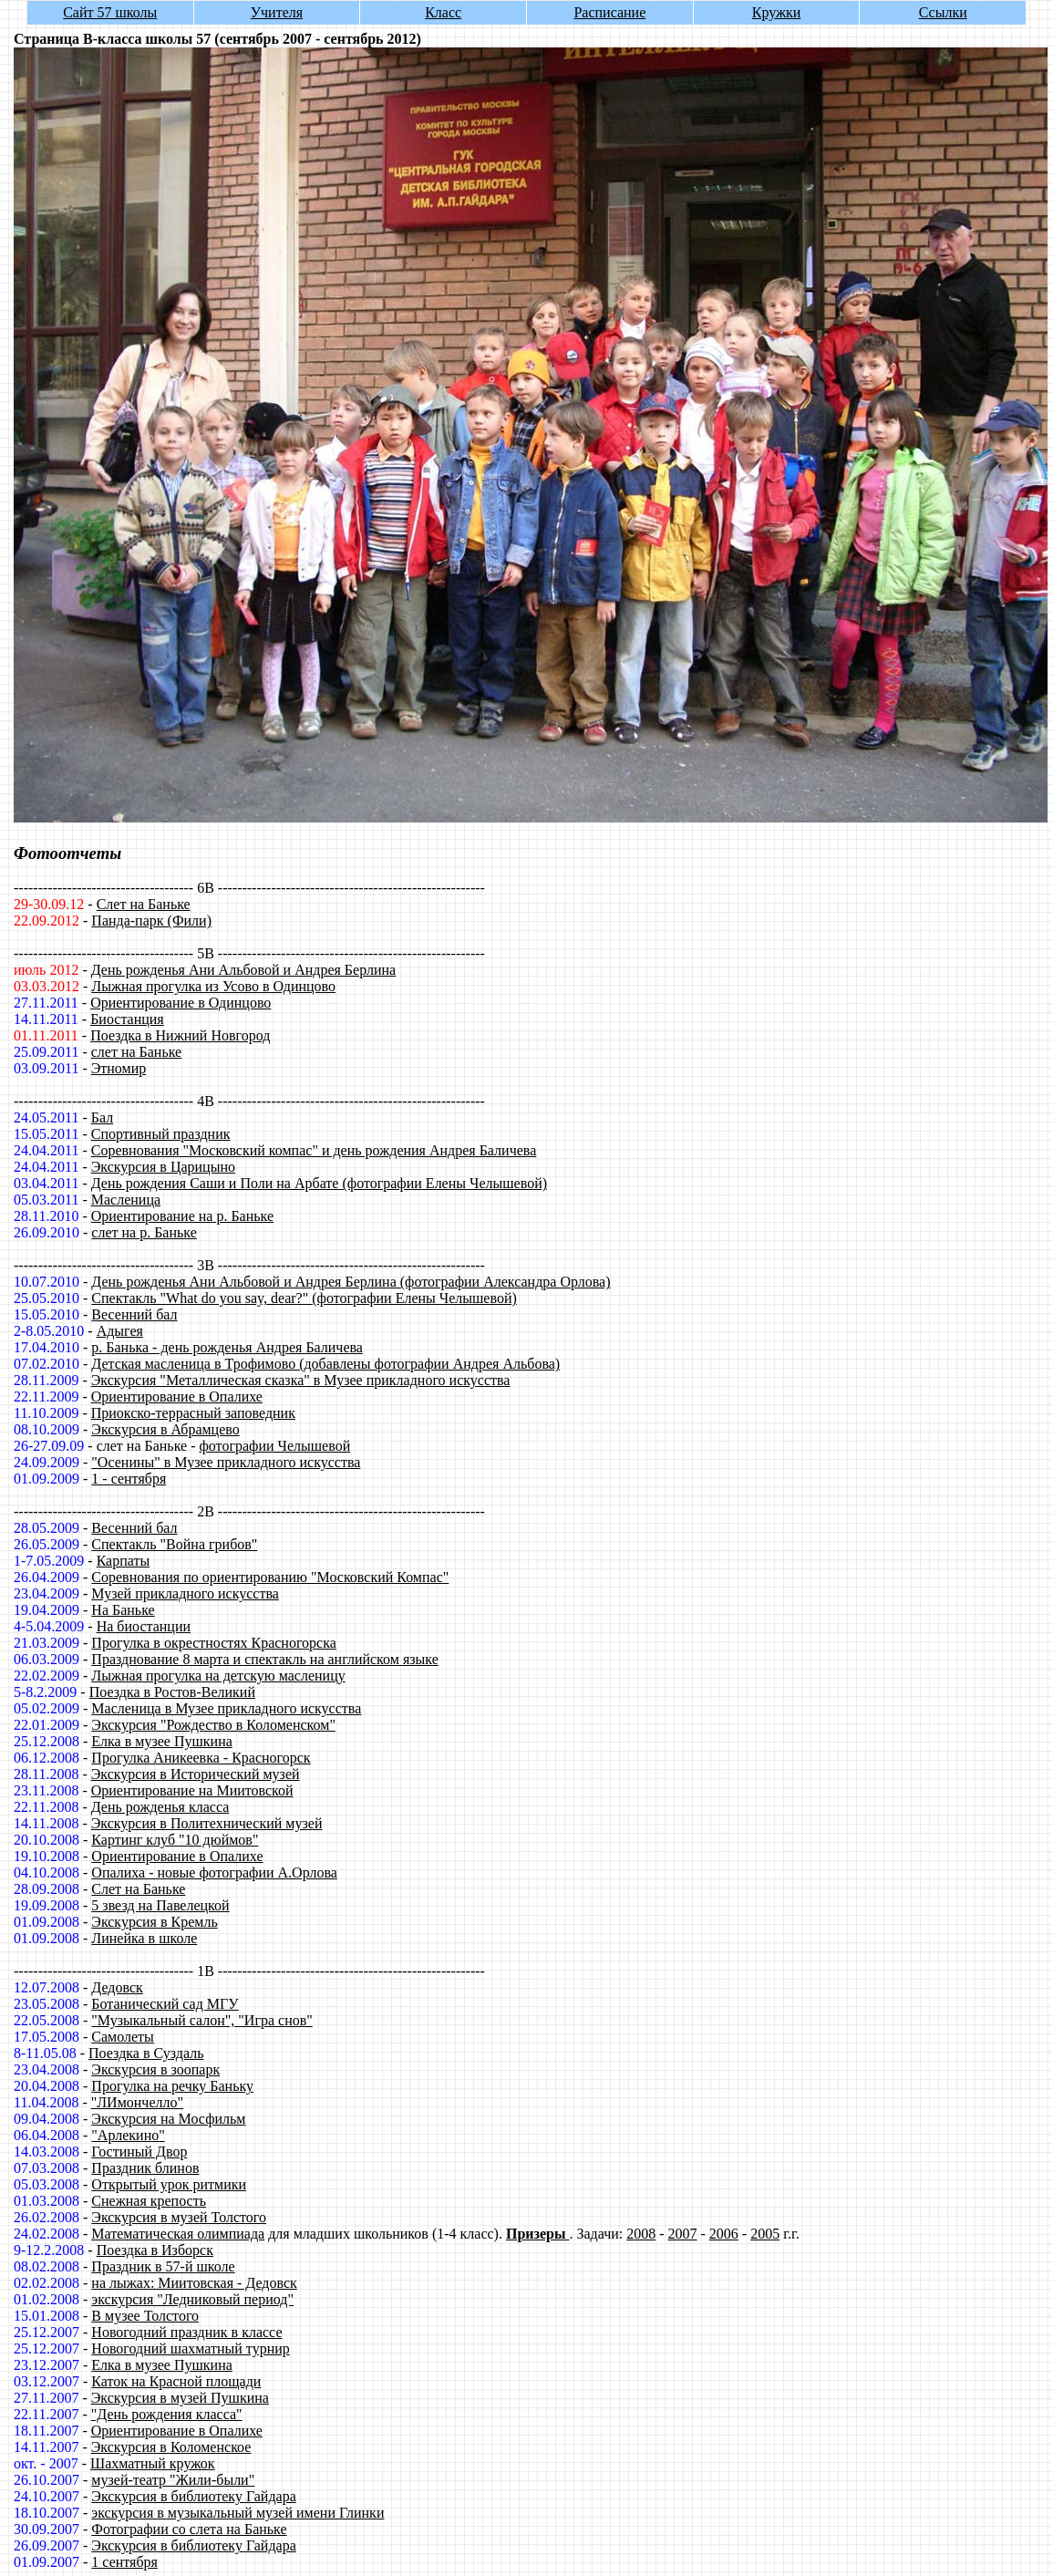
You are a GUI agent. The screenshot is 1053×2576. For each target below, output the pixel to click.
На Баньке (122, 1610)
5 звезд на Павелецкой (160, 1905)
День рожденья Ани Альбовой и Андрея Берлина (243, 970)
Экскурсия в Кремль (154, 1921)
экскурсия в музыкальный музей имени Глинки (237, 2512)
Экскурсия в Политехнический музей (207, 1823)
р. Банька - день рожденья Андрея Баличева (227, 1347)
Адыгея (120, 1331)
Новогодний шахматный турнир (190, 2348)
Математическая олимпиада (177, 2233)
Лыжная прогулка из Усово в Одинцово (213, 986)
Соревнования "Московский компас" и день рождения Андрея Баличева (314, 1150)
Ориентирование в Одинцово (180, 1002)
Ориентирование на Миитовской (192, 1790)
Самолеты (122, 2036)
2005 (764, 2233)
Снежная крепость (148, 2201)
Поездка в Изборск (155, 2250)
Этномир (119, 1068)
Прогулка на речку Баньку (172, 2086)
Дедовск (116, 1987)
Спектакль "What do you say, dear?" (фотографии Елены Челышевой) (303, 1298)
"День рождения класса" (167, 2414)
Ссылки (943, 12)
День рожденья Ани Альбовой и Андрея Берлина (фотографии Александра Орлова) (350, 1281)
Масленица (125, 1199)
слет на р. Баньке (143, 1232)
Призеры (537, 2233)
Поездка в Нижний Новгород (180, 1035)
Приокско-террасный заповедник (193, 1413)
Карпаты (123, 1560)
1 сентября (124, 2562)
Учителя (277, 12)
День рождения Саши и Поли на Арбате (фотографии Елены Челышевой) (319, 1183)
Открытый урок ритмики (168, 2184)
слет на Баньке (136, 1052)
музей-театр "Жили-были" (172, 2480)
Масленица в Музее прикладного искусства (226, 1708)
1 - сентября (128, 1478)
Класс (443, 12)
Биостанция (127, 1019)
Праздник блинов (145, 2168)
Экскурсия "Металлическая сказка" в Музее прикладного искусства (301, 1380)
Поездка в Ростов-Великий (172, 1692)
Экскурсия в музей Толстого (178, 2217)
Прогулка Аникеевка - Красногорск (200, 1757)
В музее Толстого (145, 2315)
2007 (682, 2233)
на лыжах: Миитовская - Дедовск (194, 2283)
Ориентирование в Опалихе (177, 1396)
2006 (723, 2233)
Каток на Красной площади (176, 2381)
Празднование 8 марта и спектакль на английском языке (264, 1659)
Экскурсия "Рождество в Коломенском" (213, 1725)
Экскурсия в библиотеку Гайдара (193, 2496)
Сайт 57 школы (110, 12)
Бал (102, 1117)
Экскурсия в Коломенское (171, 2447)
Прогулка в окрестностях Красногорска (213, 1642)
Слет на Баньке (144, 904)
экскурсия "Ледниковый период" (192, 2299)
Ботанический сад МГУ (164, 2004)
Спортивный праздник (161, 1134)
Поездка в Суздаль (145, 2053)
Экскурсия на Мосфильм (168, 2118)
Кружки (776, 12)
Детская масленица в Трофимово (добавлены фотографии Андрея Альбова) (325, 1363)
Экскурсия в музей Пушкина (180, 2397)
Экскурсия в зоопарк (155, 2069)
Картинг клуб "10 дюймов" (174, 1839)
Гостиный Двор (139, 2151)
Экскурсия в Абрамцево (165, 1429)
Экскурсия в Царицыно (163, 1166)
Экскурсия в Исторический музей (195, 1774)
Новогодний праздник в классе (186, 2332)
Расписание (609, 12)
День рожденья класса (160, 1807)
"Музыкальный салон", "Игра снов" (201, 2020)
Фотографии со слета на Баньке (188, 2529)
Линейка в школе (144, 1938)
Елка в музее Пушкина (161, 1741)
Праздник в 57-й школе (162, 2266)
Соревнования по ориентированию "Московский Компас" (270, 1577)
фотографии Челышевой (274, 1446)
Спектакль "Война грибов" (174, 1544)
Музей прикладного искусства (185, 1593)
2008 (641, 2233)
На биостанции (144, 1626)
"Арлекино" (127, 2135)
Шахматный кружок (152, 2463)
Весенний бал (134, 1314)
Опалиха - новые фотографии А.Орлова (214, 1872)
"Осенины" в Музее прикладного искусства (225, 1462)
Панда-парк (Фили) (151, 920)
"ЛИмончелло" (137, 2102)
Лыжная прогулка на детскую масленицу (218, 1675)
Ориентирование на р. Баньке (182, 1216)
